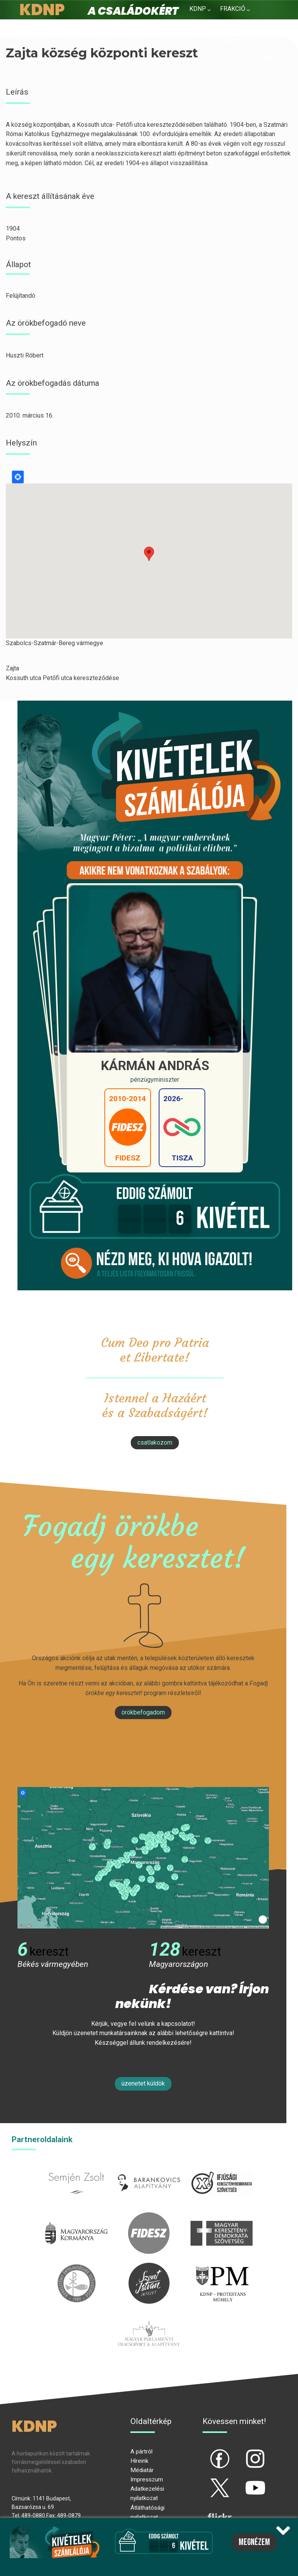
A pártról (141, 2451)
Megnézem (254, 2542)
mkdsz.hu (221, 2216)
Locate (18, 477)
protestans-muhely (221, 2267)
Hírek (198, 27)
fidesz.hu (149, 2216)
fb (207, 2452)
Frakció (232, 8)
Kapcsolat (238, 41)
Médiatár (142, 2470)
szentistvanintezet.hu (149, 2267)
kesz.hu (76, 2267)
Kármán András (155, 1065)
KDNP (197, 8)
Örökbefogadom (143, 1712)
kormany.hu (77, 2216)
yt (242, 2481)
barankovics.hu (149, 2166)
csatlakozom (154, 1442)
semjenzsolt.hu (76, 2166)
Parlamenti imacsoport (149, 2317)
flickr (210, 2510)
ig (242, 2452)
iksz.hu (221, 2166)
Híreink (139, 2460)
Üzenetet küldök (143, 2083)
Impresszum (146, 2479)
